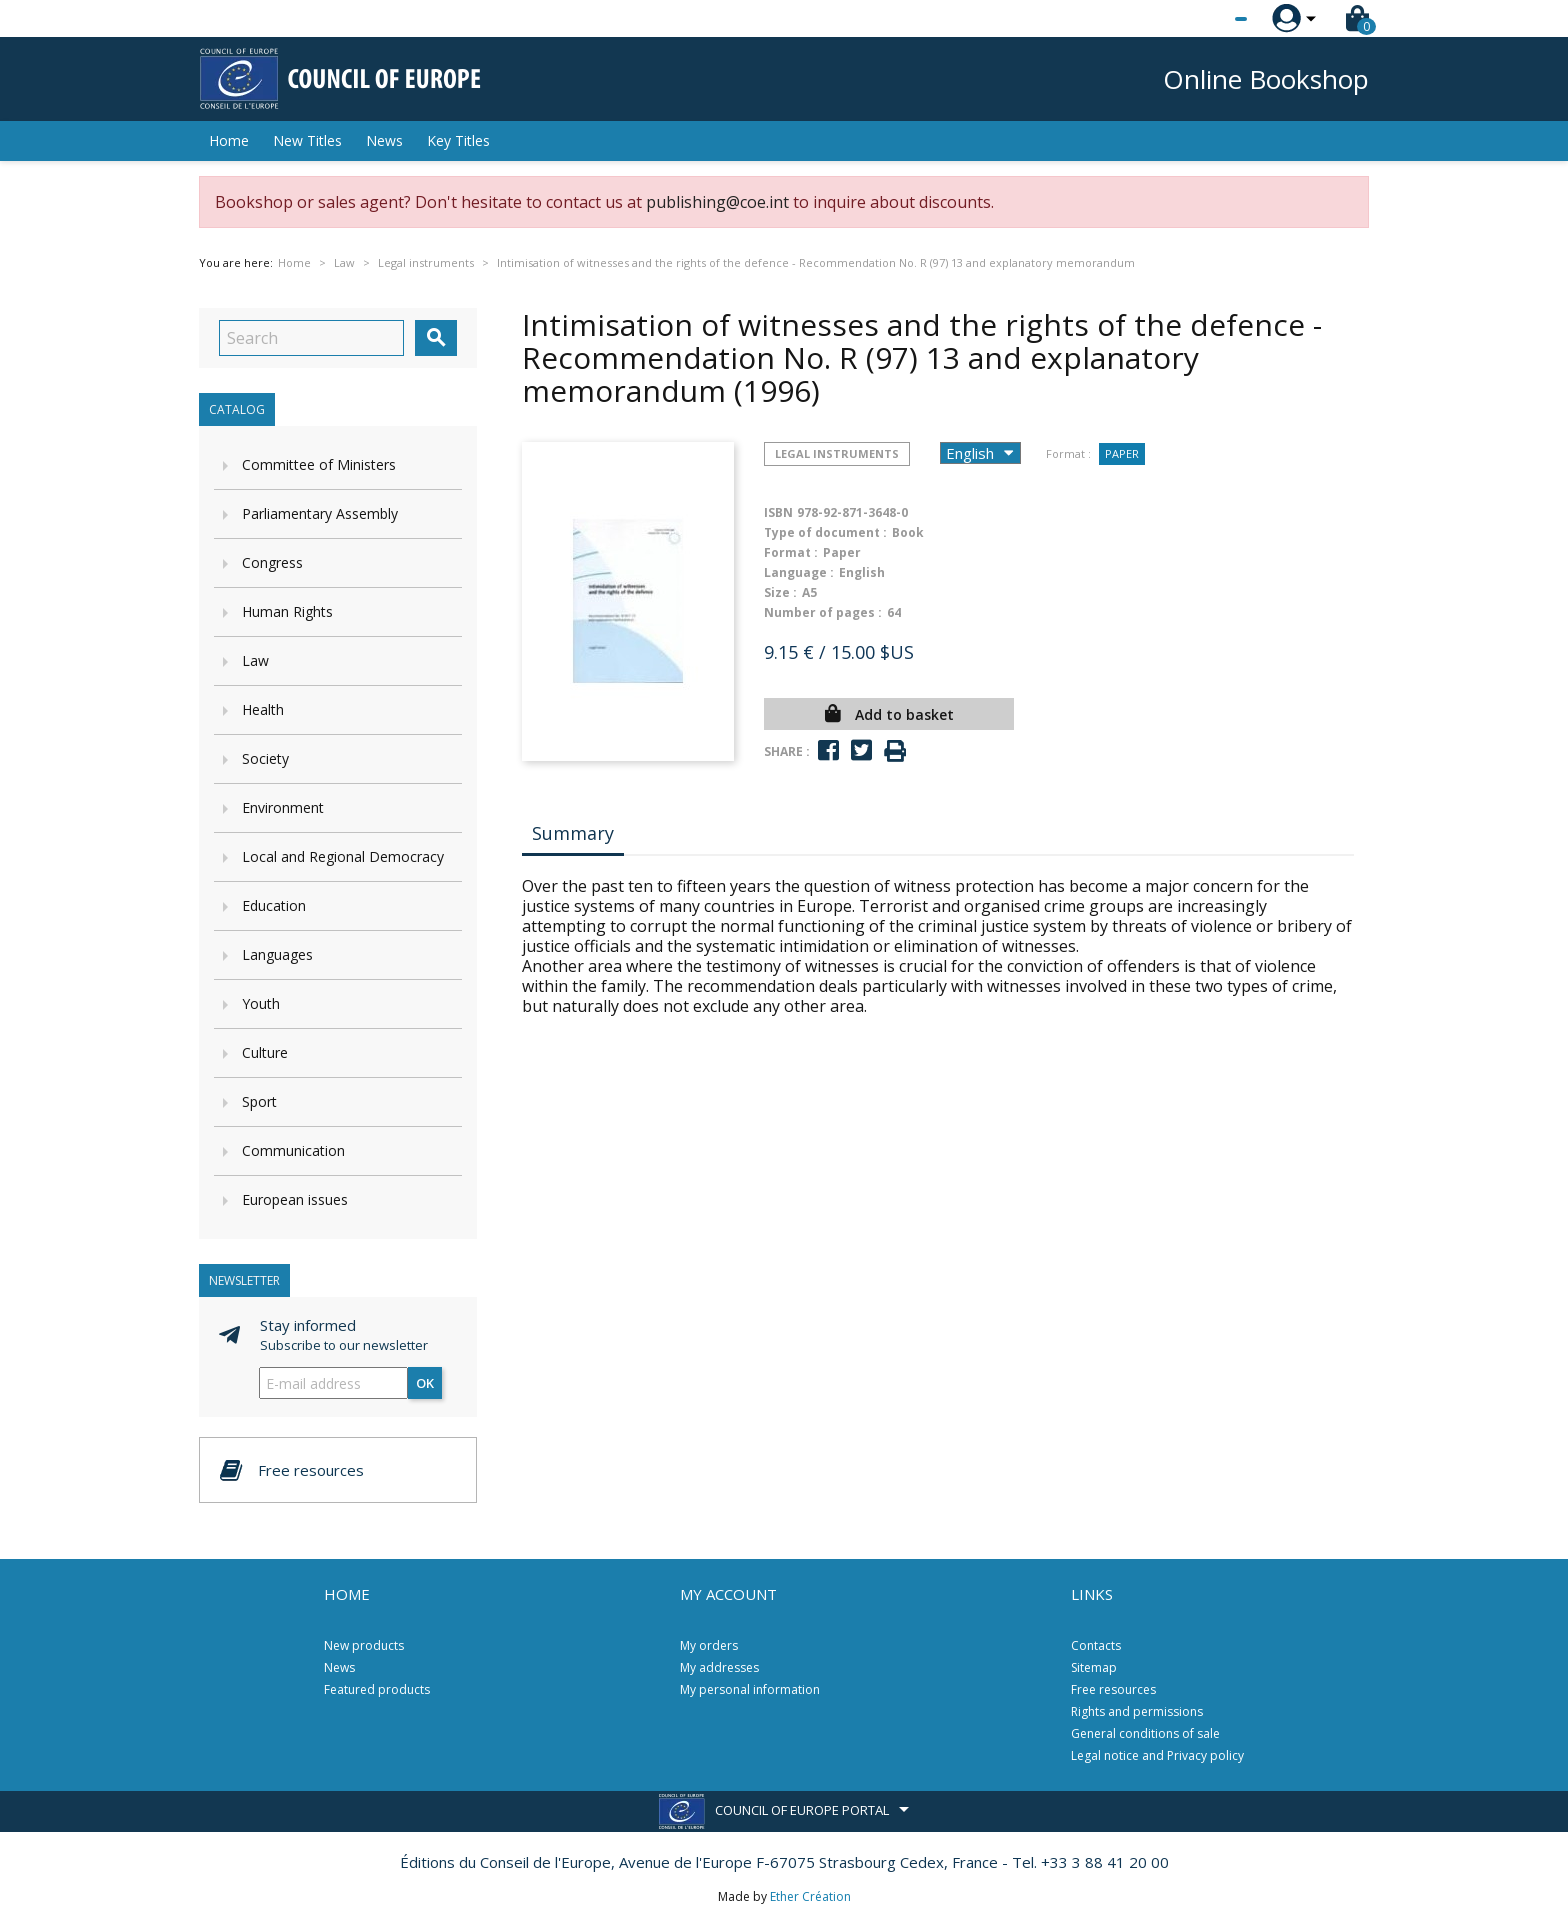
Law (255, 660)
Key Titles (458, 140)
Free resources (1113, 1689)
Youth (261, 1003)
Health (263, 709)
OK (425, 1383)
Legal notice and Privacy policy (1157, 1755)
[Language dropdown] (1203, 19)
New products (364, 1645)
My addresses (719, 1667)
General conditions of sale (1145, 1733)
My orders (709, 1645)
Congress (272, 562)
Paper (1122, 453)
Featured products (377, 1689)
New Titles (307, 140)
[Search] (311, 338)
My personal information (750, 1689)
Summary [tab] (573, 833)
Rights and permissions (1137, 1711)
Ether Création (810, 1896)
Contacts (1096, 1645)
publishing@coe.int (717, 202)
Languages (277, 954)
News (384, 140)
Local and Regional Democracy (343, 856)
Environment (283, 807)
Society (265, 758)
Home (229, 140)
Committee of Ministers (319, 464)
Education (274, 905)
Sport (259, 1101)
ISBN (778, 512)
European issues (295, 1199)
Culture (265, 1052)
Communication (293, 1150)
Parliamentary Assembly (320, 513)
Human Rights (287, 611)
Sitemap (1094, 1667)
